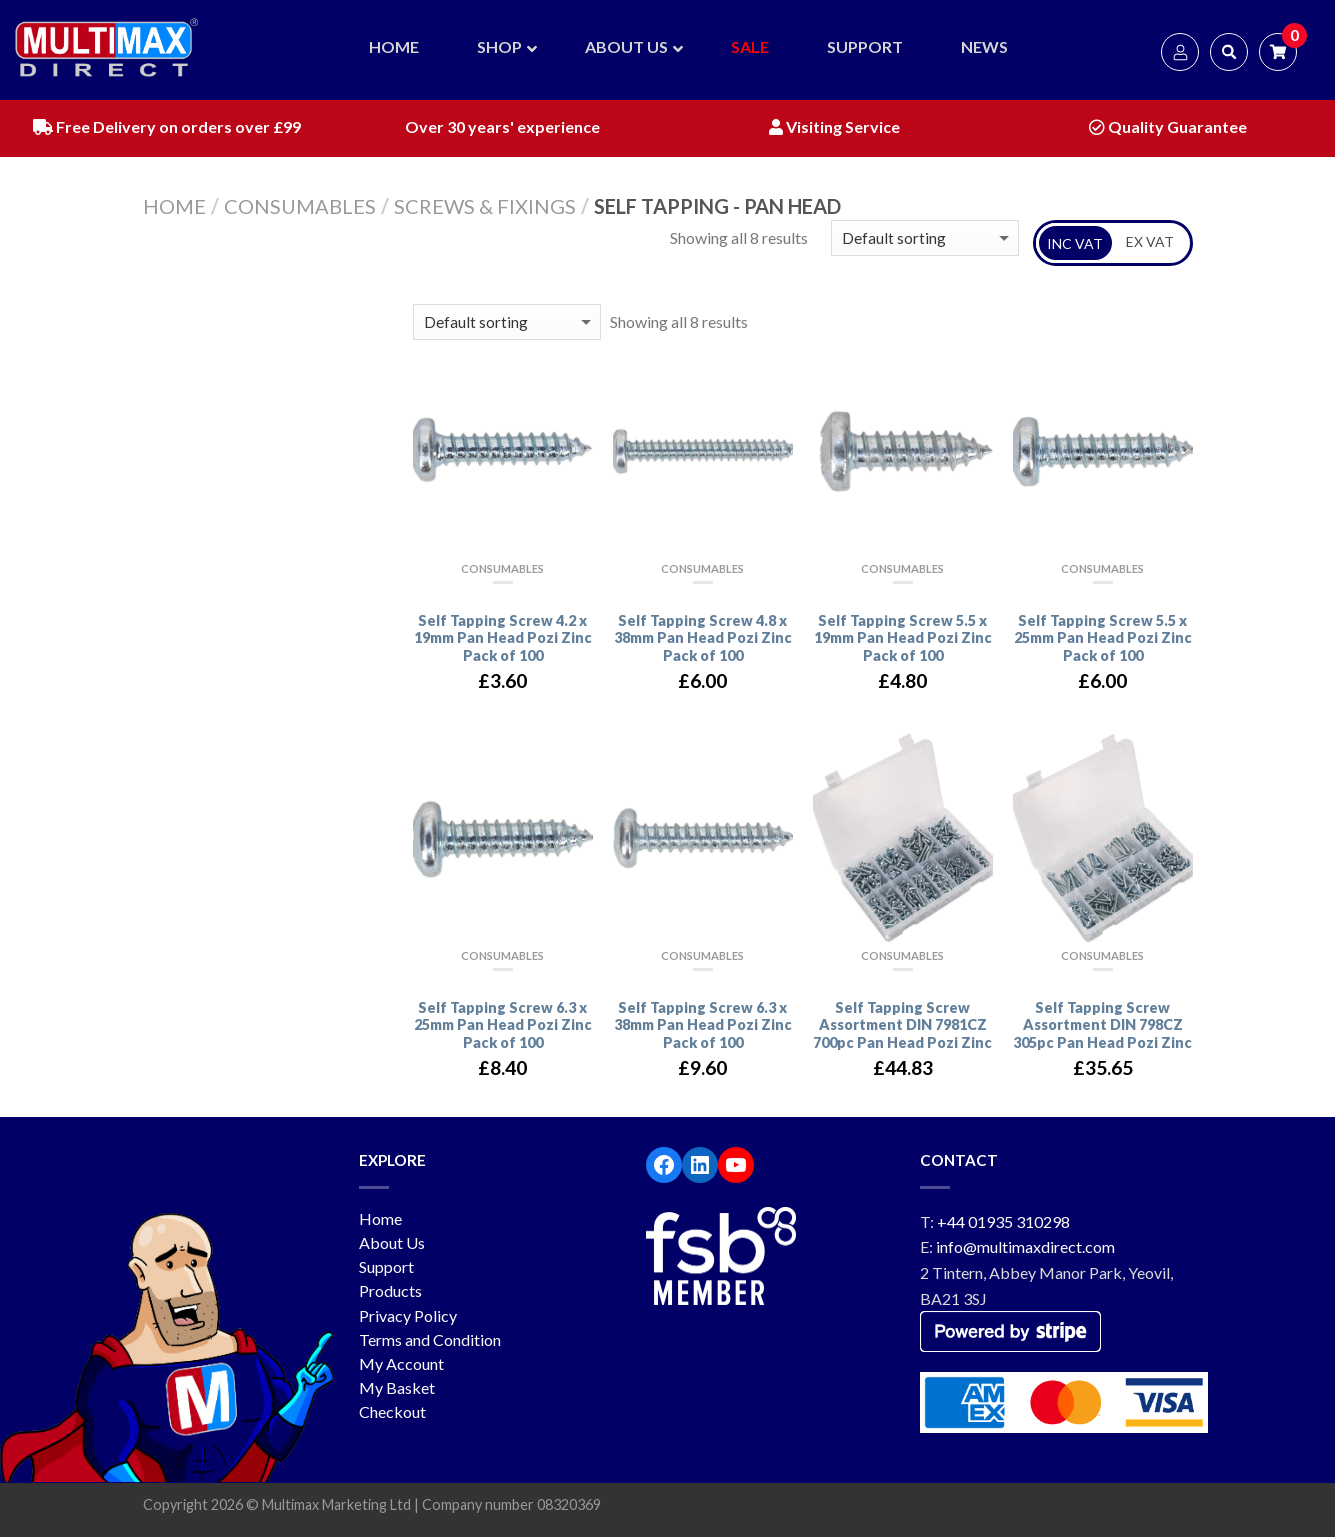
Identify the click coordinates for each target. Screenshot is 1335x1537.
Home (174, 206)
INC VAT (1075, 243)
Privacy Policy (408, 1315)
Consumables (300, 206)
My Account (401, 1363)
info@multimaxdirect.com (1025, 1246)
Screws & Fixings (485, 206)
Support (386, 1266)
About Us (392, 1242)
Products (390, 1290)
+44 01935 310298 (1003, 1221)
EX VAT (1150, 241)
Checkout (392, 1411)
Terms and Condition (430, 1339)
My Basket (397, 1387)
